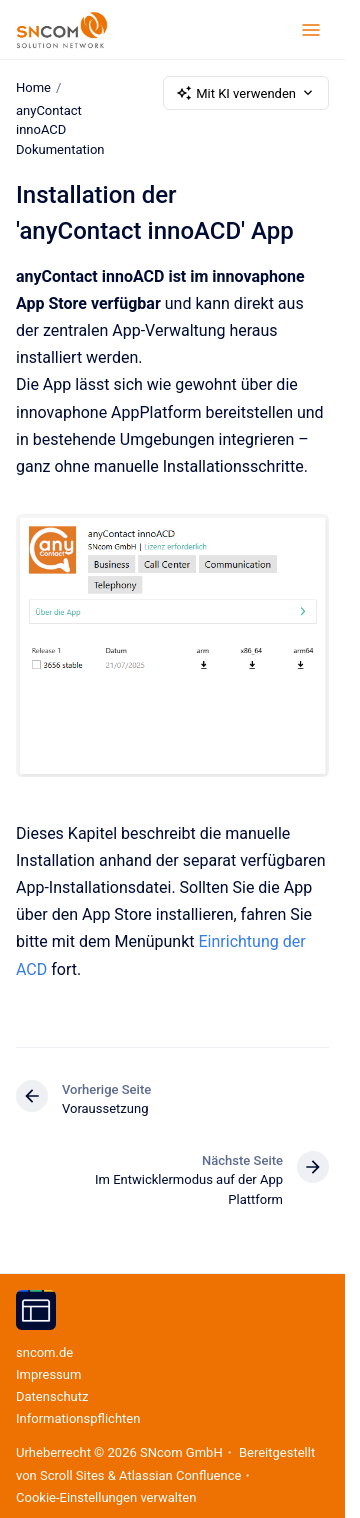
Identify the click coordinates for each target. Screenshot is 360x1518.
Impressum (48, 1374)
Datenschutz (52, 1396)
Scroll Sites (72, 1475)
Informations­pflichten (78, 1418)
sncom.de (44, 1352)
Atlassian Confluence (180, 1475)
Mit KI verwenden (246, 93)
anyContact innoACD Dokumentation (60, 130)
